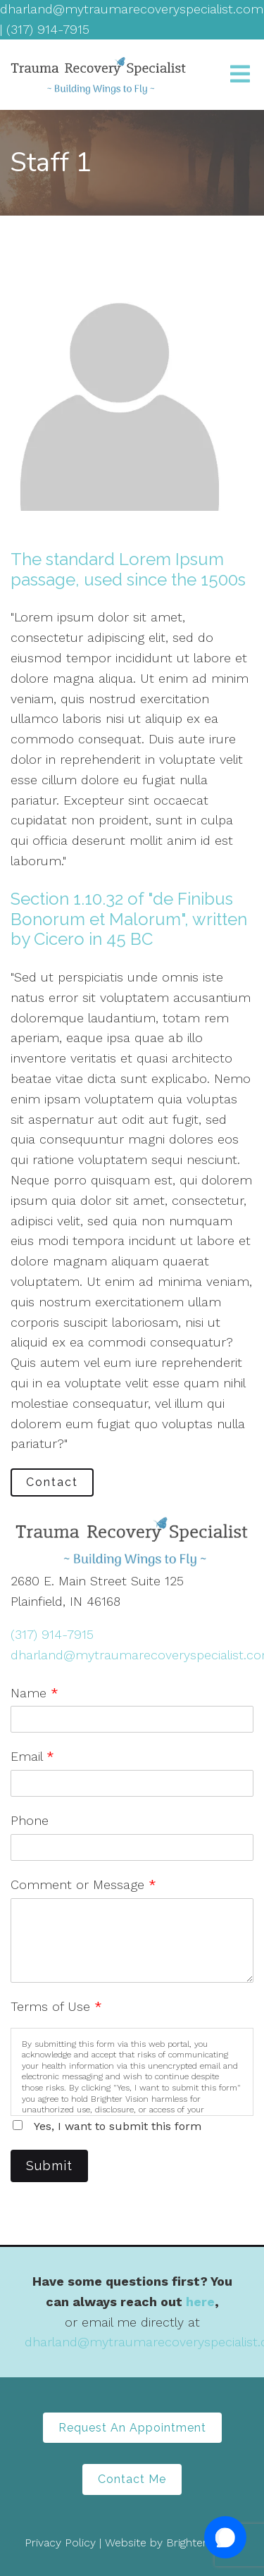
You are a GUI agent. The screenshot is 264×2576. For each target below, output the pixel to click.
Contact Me (132, 2479)
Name (34, 1692)
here (200, 2301)
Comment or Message (83, 1884)
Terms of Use (56, 2006)
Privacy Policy (60, 2542)
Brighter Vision (203, 2542)
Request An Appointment (132, 2427)
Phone (30, 1820)
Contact (52, 1482)
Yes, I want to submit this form (117, 2126)
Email (32, 1756)
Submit (49, 2165)
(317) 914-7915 (52, 1634)
